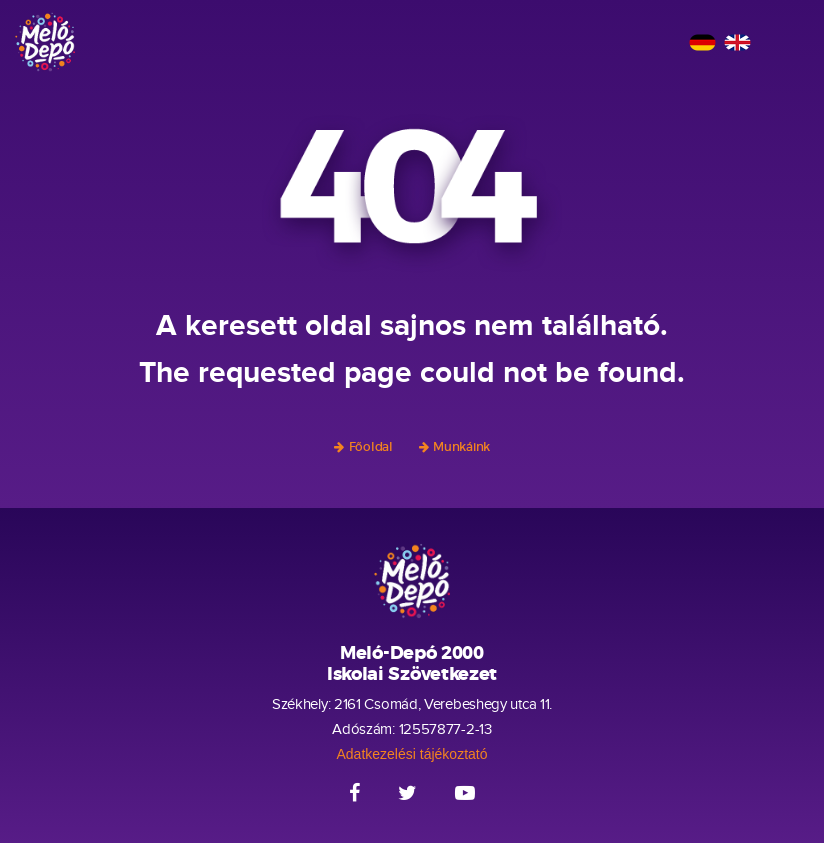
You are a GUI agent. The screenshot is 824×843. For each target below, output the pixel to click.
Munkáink (461, 447)
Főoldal (371, 447)
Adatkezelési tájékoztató (412, 754)
